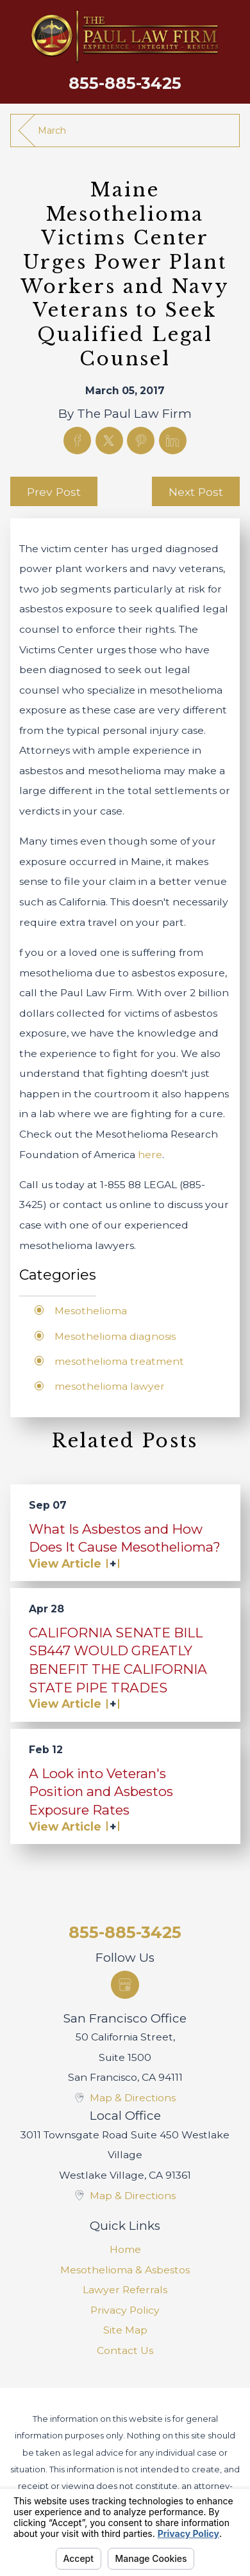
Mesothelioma (90, 1311)
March (52, 130)
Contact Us (125, 2350)
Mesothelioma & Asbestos (125, 2270)
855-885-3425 (125, 83)
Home (125, 2249)
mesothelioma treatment (119, 1361)
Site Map (125, 2330)
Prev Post (54, 491)
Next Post (196, 491)
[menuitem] (125, 2249)
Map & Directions (133, 2098)
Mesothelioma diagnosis (115, 1336)
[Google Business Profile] (124, 1984)
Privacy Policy (125, 2310)
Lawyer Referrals (125, 2290)
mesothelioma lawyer (109, 1386)
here (150, 1155)
